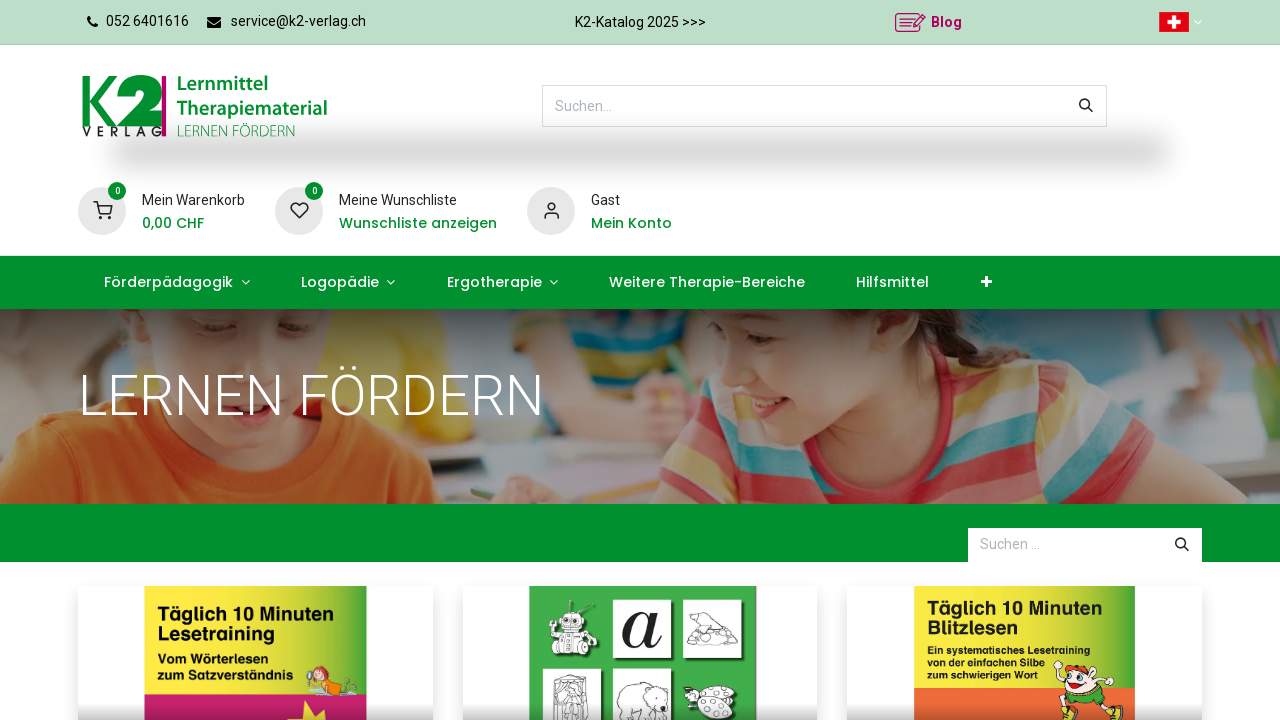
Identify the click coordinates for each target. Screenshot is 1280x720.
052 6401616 (147, 21)
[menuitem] (176, 282)
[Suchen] (1086, 106)
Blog (946, 22)
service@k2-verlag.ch (298, 21)
